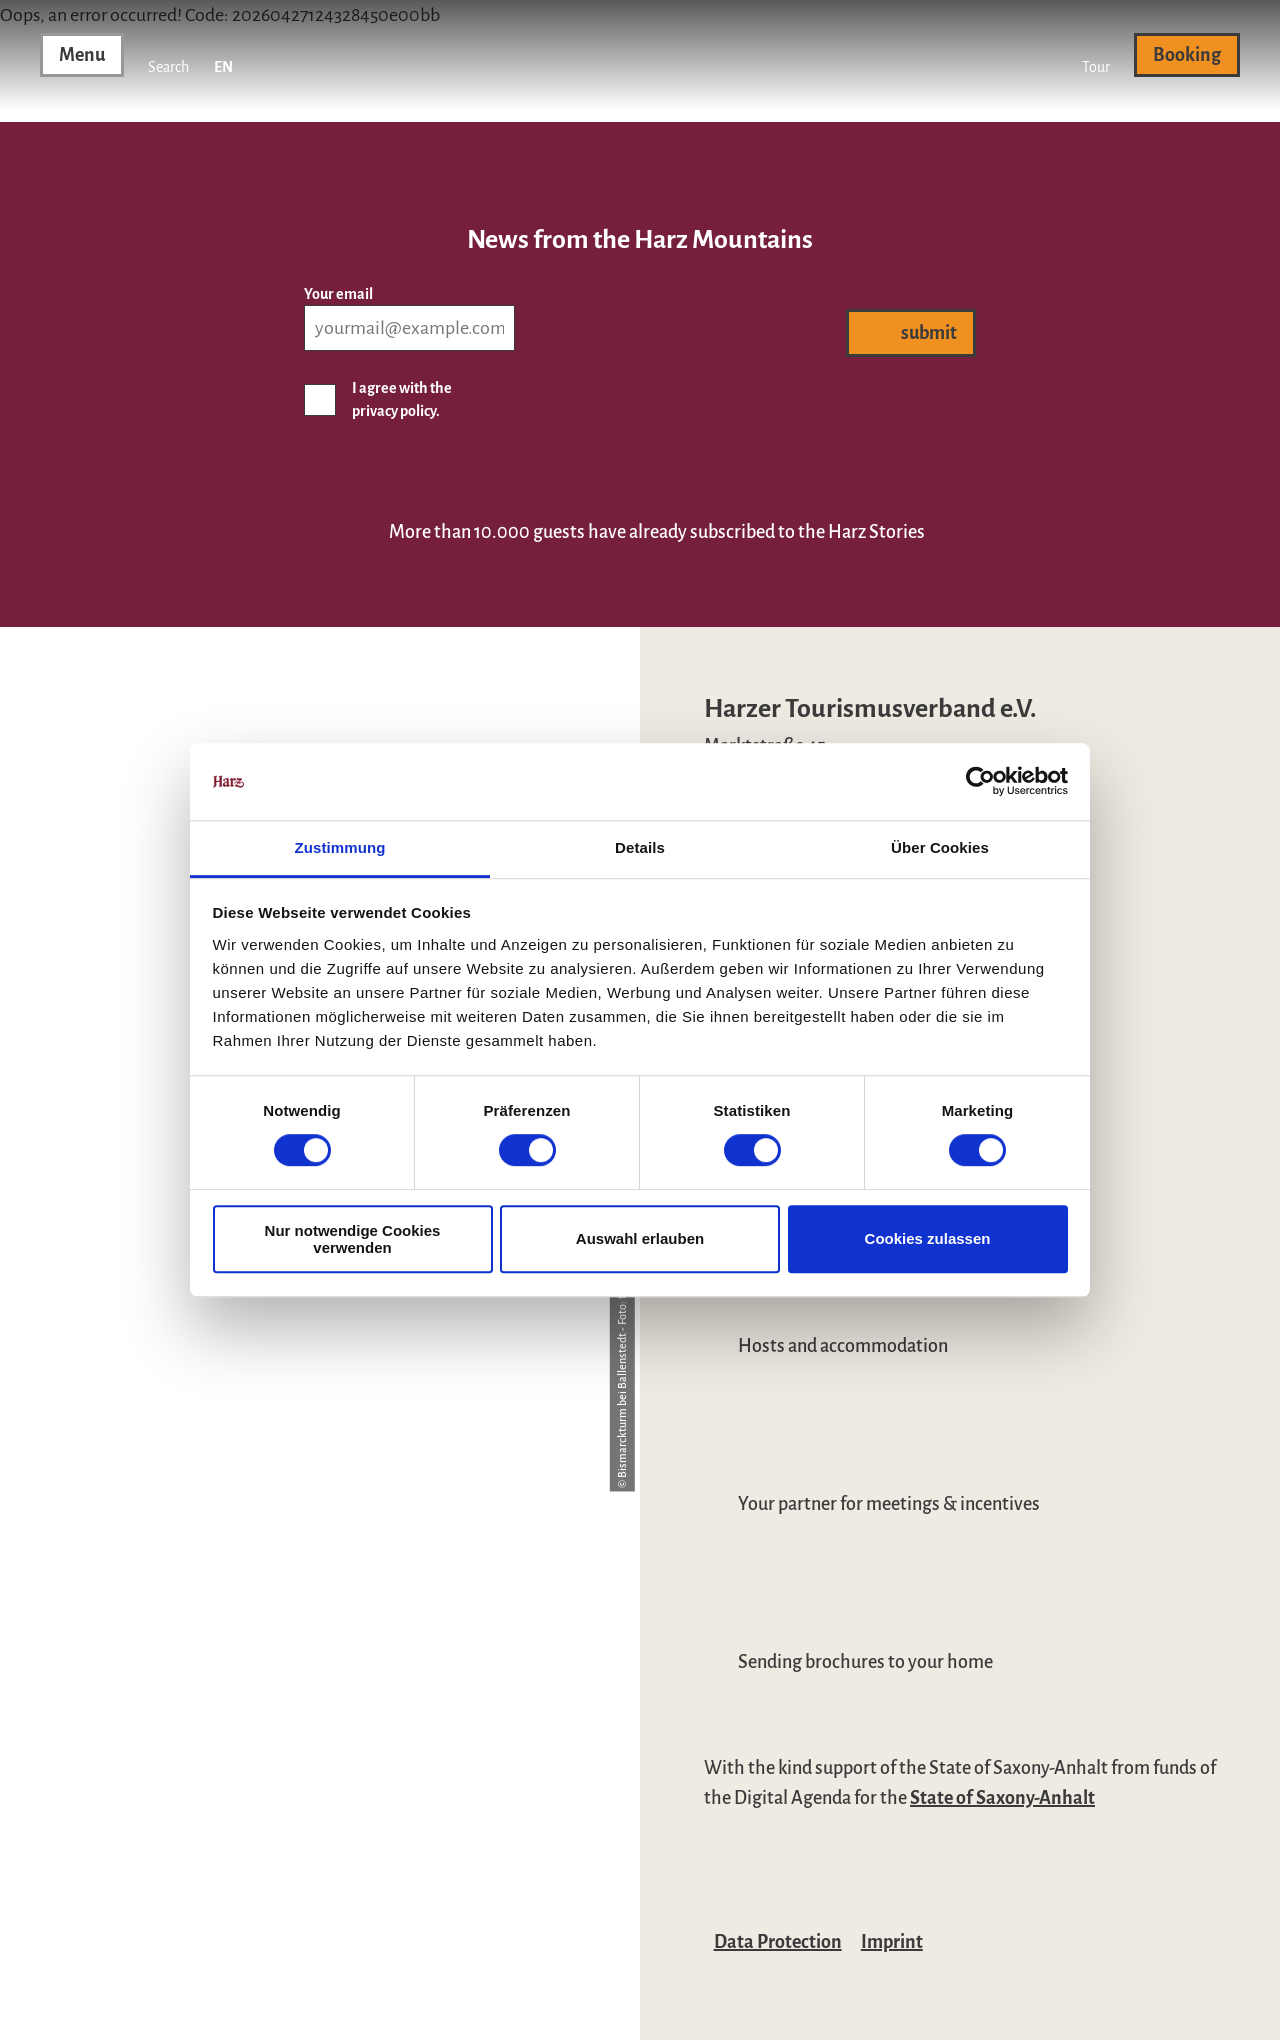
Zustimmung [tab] (340, 847)
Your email (338, 294)
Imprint (892, 1942)
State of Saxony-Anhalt (1002, 1798)
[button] (1096, 55)
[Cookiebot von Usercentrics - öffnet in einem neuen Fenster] (980, 782)
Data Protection (778, 1942)
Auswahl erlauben (640, 1238)
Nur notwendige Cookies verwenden (353, 1239)
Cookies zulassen (928, 1238)
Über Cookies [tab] (940, 847)
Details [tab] (640, 847)
